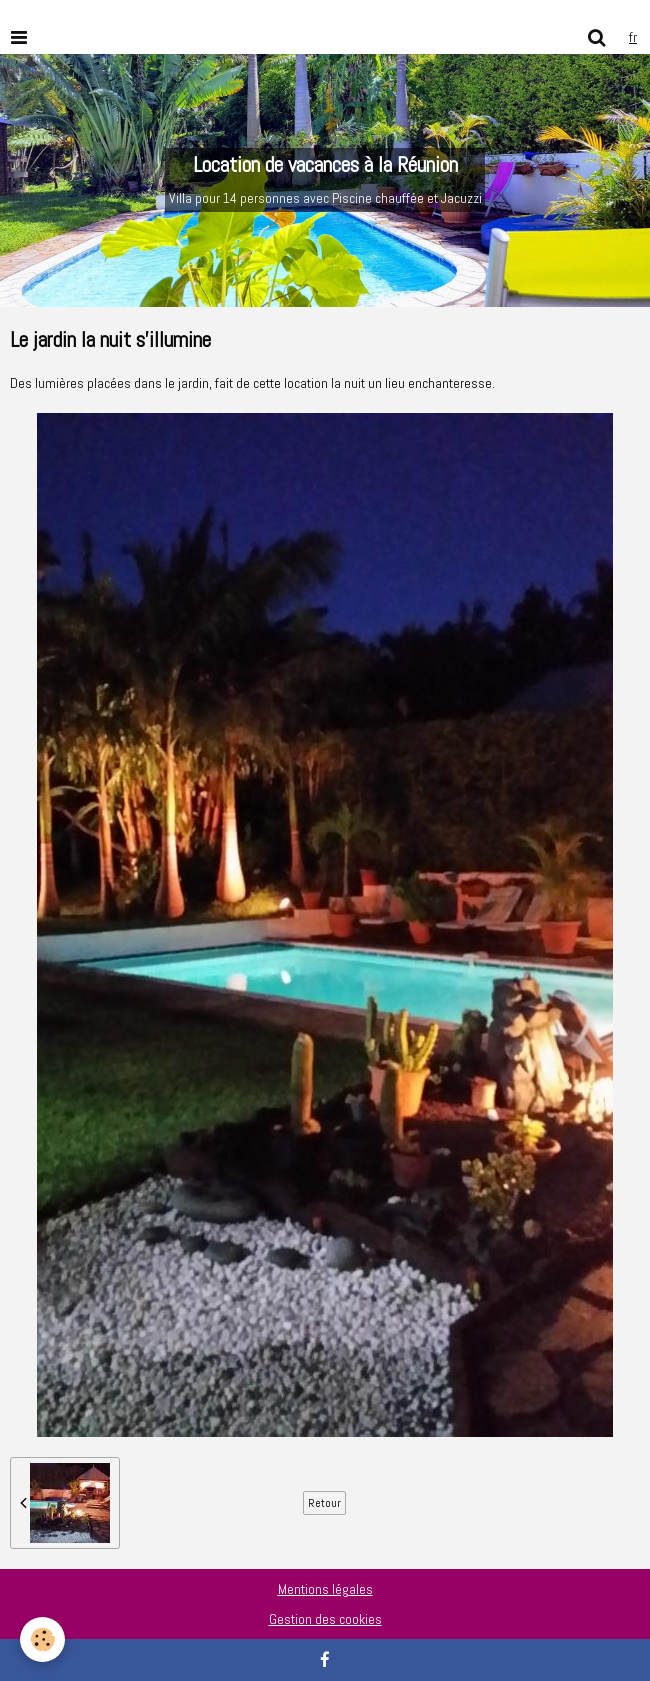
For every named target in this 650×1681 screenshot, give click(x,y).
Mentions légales (325, 1589)
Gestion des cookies (325, 1619)
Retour (324, 1503)
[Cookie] (42, 1639)
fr (633, 37)
